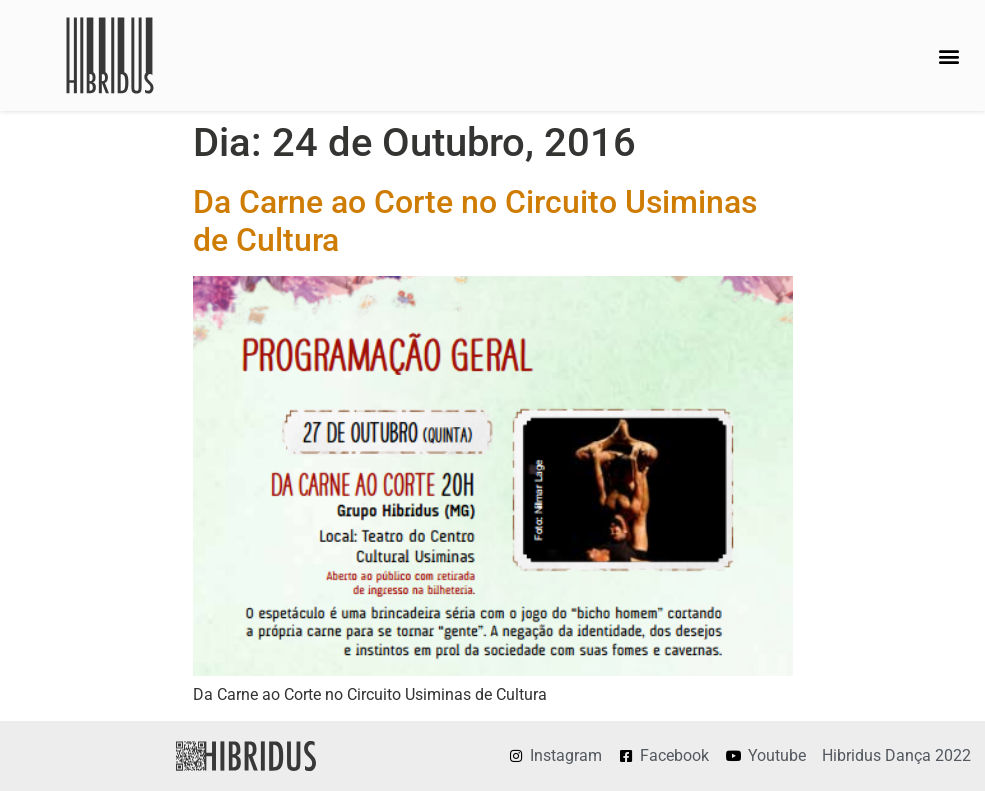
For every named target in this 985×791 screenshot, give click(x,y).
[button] (948, 55)
